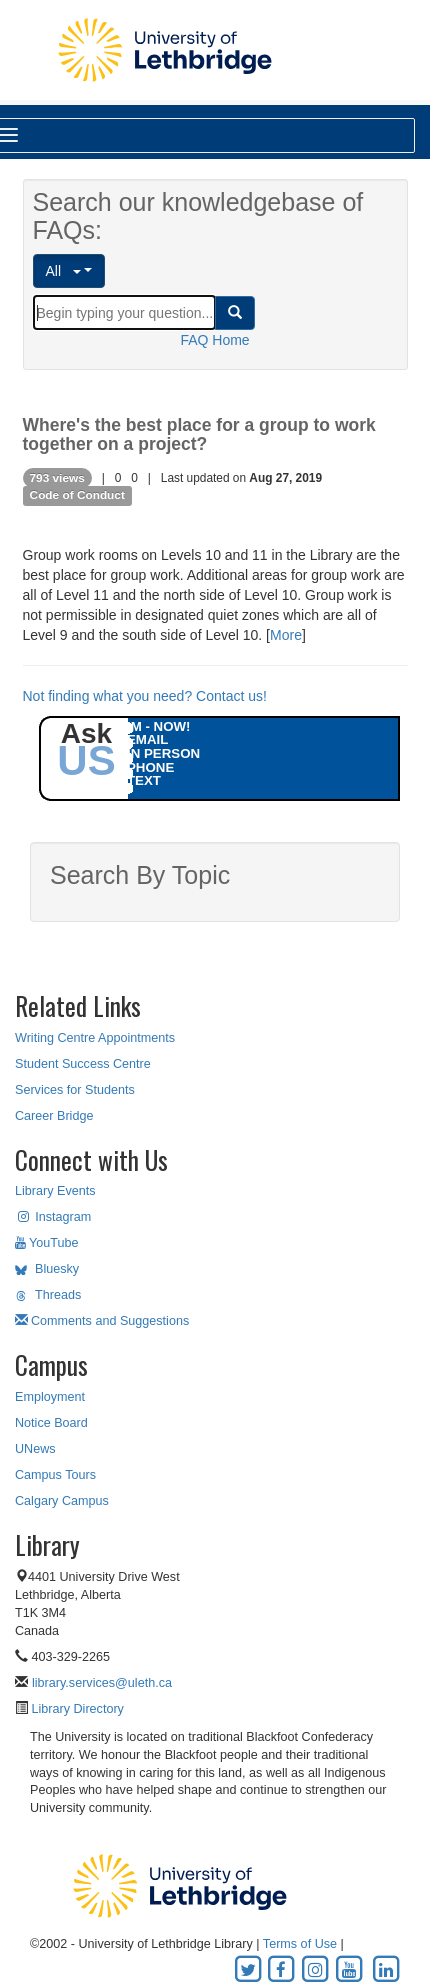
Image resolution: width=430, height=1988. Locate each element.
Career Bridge (54, 1116)
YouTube (47, 1243)
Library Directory (76, 1709)
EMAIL (147, 739)
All (63, 271)
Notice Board (51, 1423)
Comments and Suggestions (102, 1321)
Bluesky (47, 1269)
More (286, 635)
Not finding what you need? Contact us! (145, 696)
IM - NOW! (159, 726)
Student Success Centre (83, 1064)
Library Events (55, 1191)
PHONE (150, 767)
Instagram (53, 1217)
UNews (35, 1449)
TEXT (144, 780)
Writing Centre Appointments (95, 1038)
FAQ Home (214, 340)
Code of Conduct (77, 496)
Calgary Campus (62, 1501)
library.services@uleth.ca (102, 1683)
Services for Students (75, 1090)
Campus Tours (55, 1475)
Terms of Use (300, 1944)
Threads (48, 1295)
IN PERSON (163, 753)
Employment (50, 1397)
